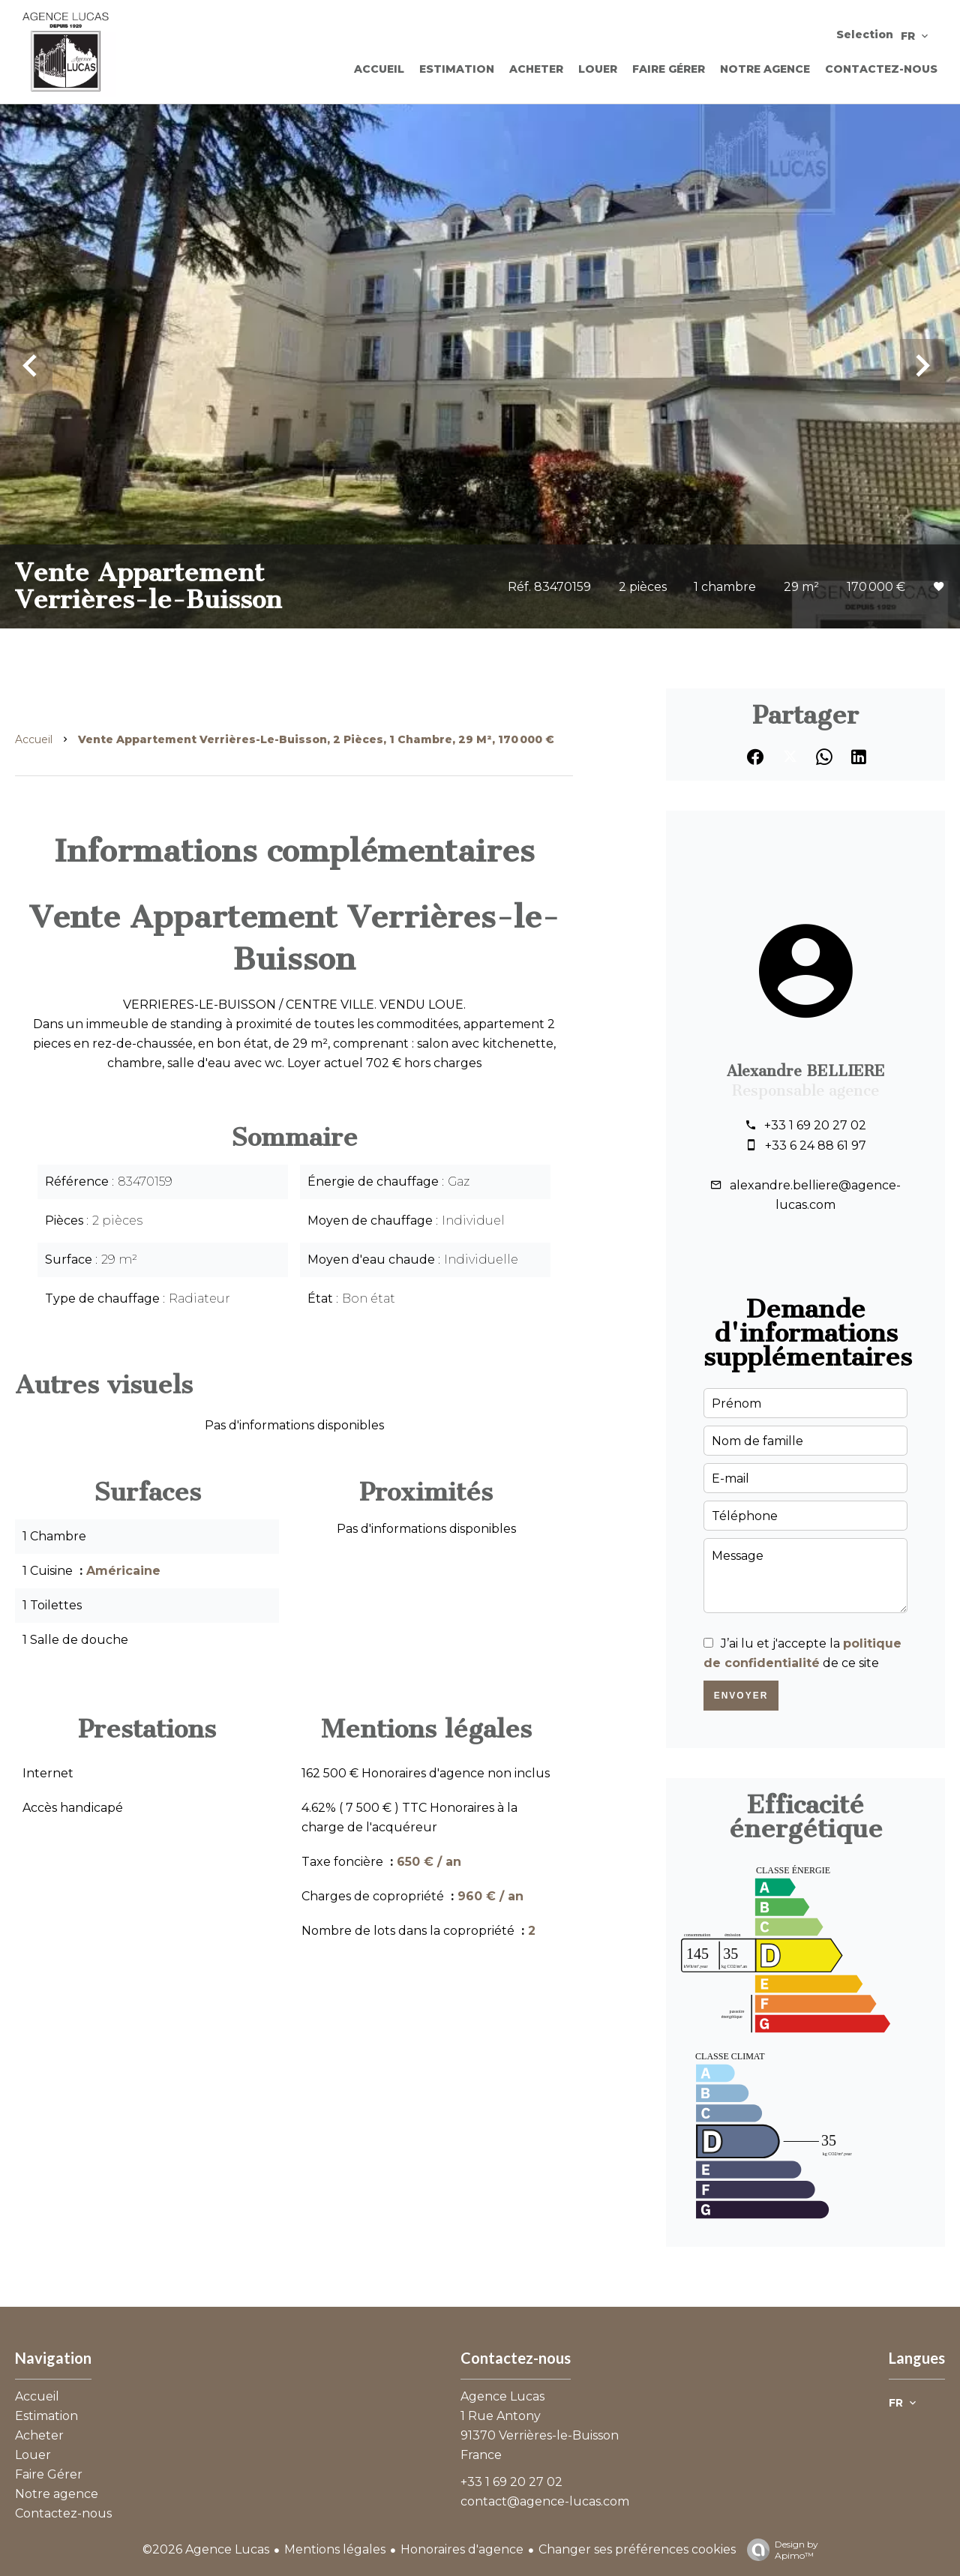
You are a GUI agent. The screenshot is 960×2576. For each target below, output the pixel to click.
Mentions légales (335, 2549)
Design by (779, 2550)
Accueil (33, 739)
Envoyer (741, 1695)
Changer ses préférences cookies (637, 2549)
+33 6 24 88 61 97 (815, 1145)
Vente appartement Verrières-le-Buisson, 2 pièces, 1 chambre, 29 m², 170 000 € (316, 739)
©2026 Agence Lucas (205, 2549)
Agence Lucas (502, 2396)
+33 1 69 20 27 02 (815, 1125)
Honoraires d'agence (462, 2549)
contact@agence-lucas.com (544, 2501)
